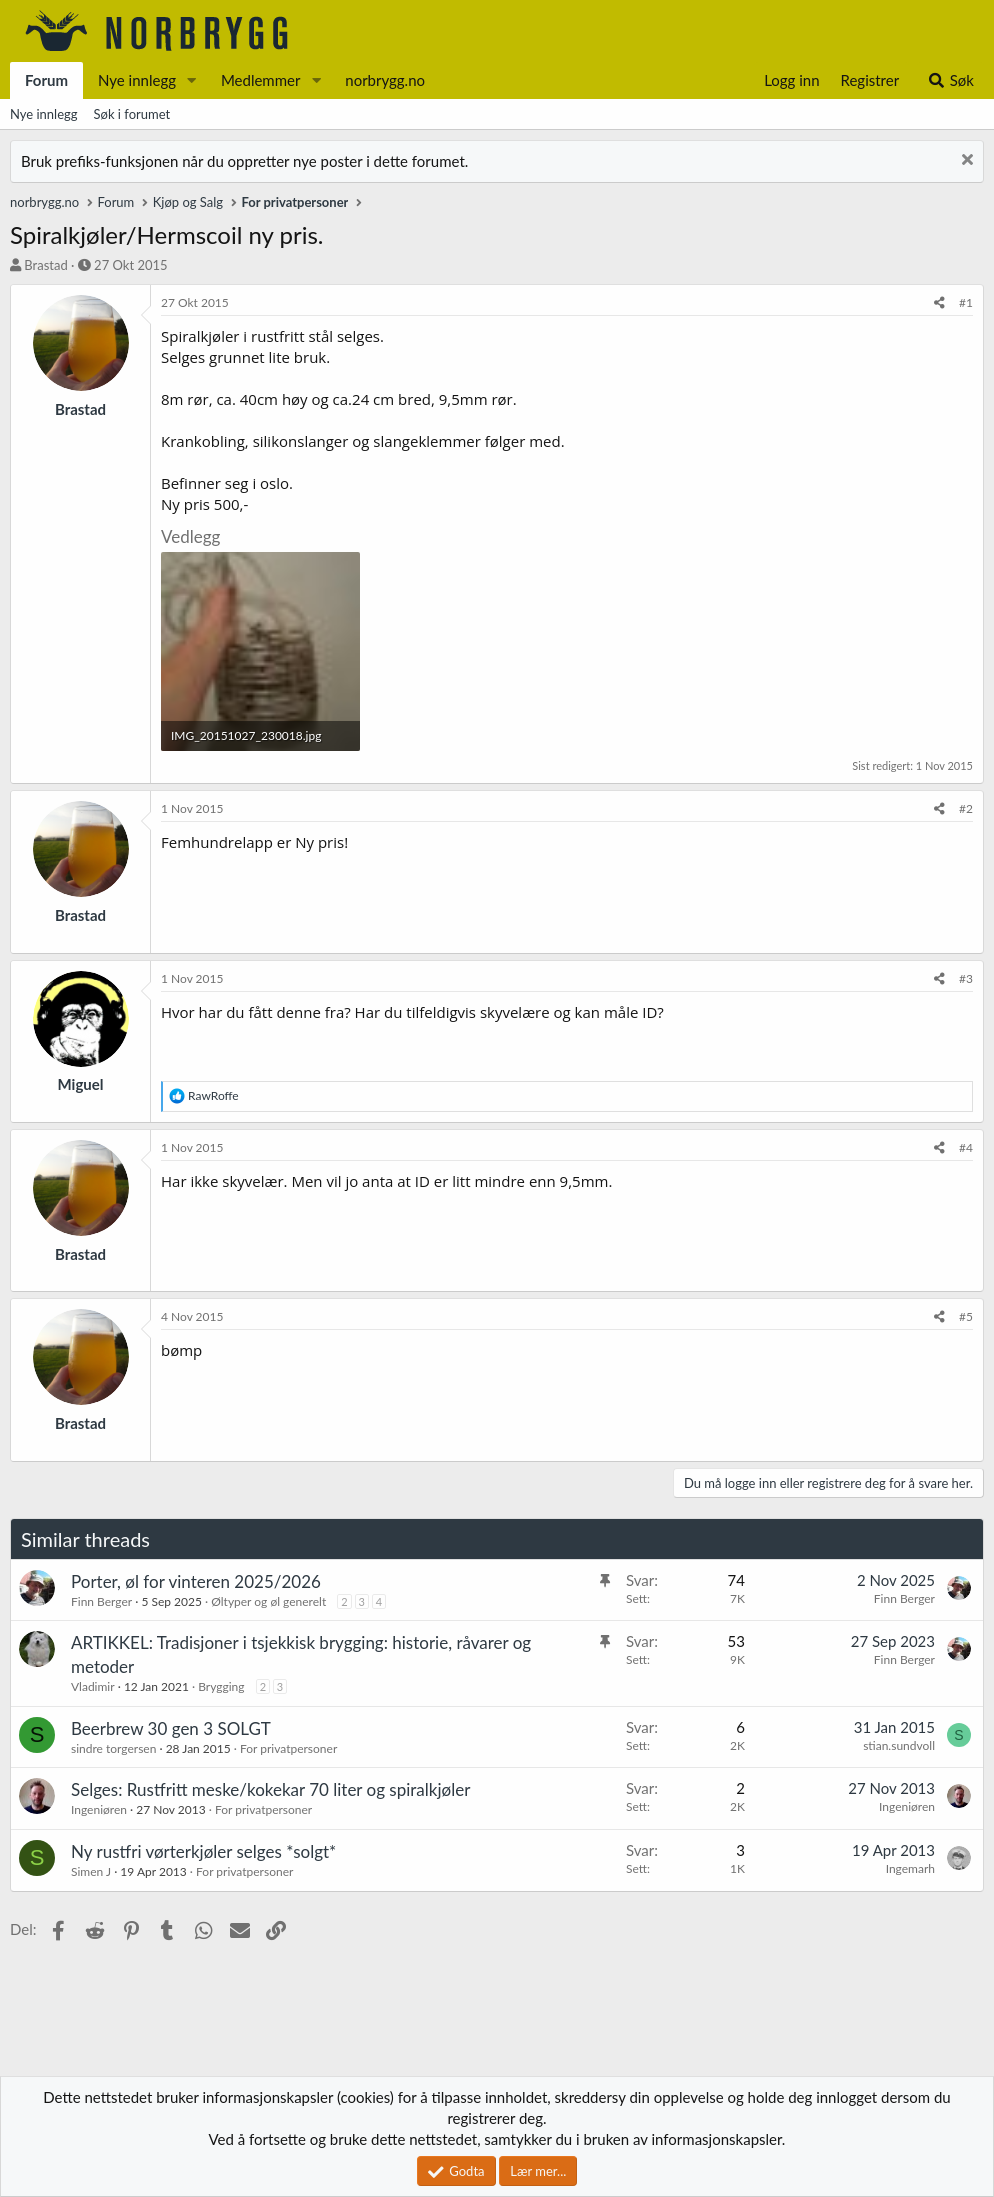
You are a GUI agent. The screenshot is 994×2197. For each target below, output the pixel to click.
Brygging (221, 1686)
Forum (46, 80)
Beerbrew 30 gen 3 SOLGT (171, 1728)
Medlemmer (261, 80)
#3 (966, 978)
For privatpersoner (288, 1748)
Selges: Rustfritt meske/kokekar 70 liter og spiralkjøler (270, 1789)
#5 (966, 1316)
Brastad (45, 265)
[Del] (939, 303)
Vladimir (93, 1686)
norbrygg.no (385, 80)
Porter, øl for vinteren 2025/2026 (196, 1581)
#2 (966, 808)
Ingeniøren (99, 1809)
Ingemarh (910, 1868)
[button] (192, 80)
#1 (966, 302)
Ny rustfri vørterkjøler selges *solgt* (203, 1851)
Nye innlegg (137, 80)
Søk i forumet (132, 114)
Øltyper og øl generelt (268, 1601)
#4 (966, 1147)
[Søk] (950, 80)
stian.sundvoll (899, 1745)
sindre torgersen (113, 1748)
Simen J (91, 1871)
